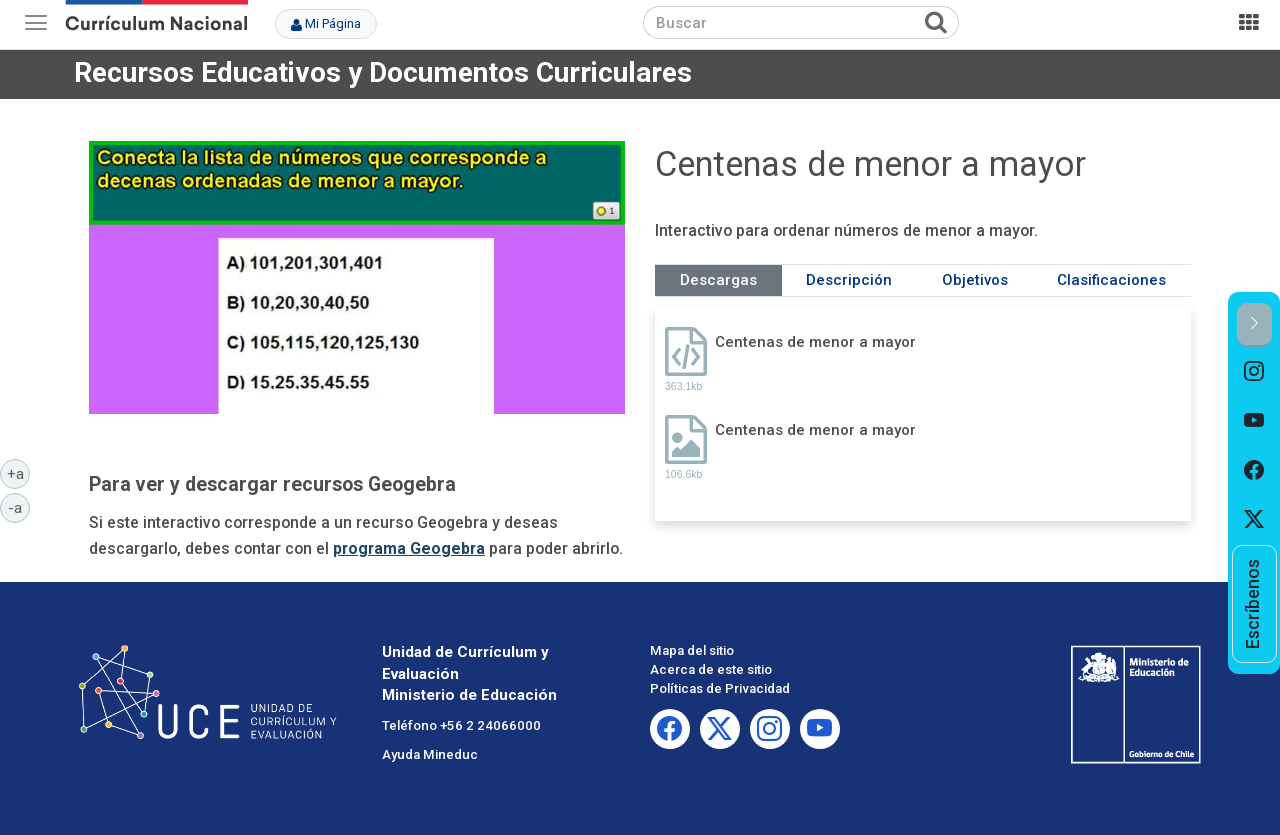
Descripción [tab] (849, 280)
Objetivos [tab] (975, 280)
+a (19, 473)
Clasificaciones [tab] (1111, 280)
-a (19, 507)
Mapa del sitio (692, 650)
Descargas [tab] (718, 280)
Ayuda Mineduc (430, 754)
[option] (1254, 372)
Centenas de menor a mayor (815, 342)
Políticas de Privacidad (720, 688)
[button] (1254, 324)
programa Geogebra (409, 548)
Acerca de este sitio (711, 669)
